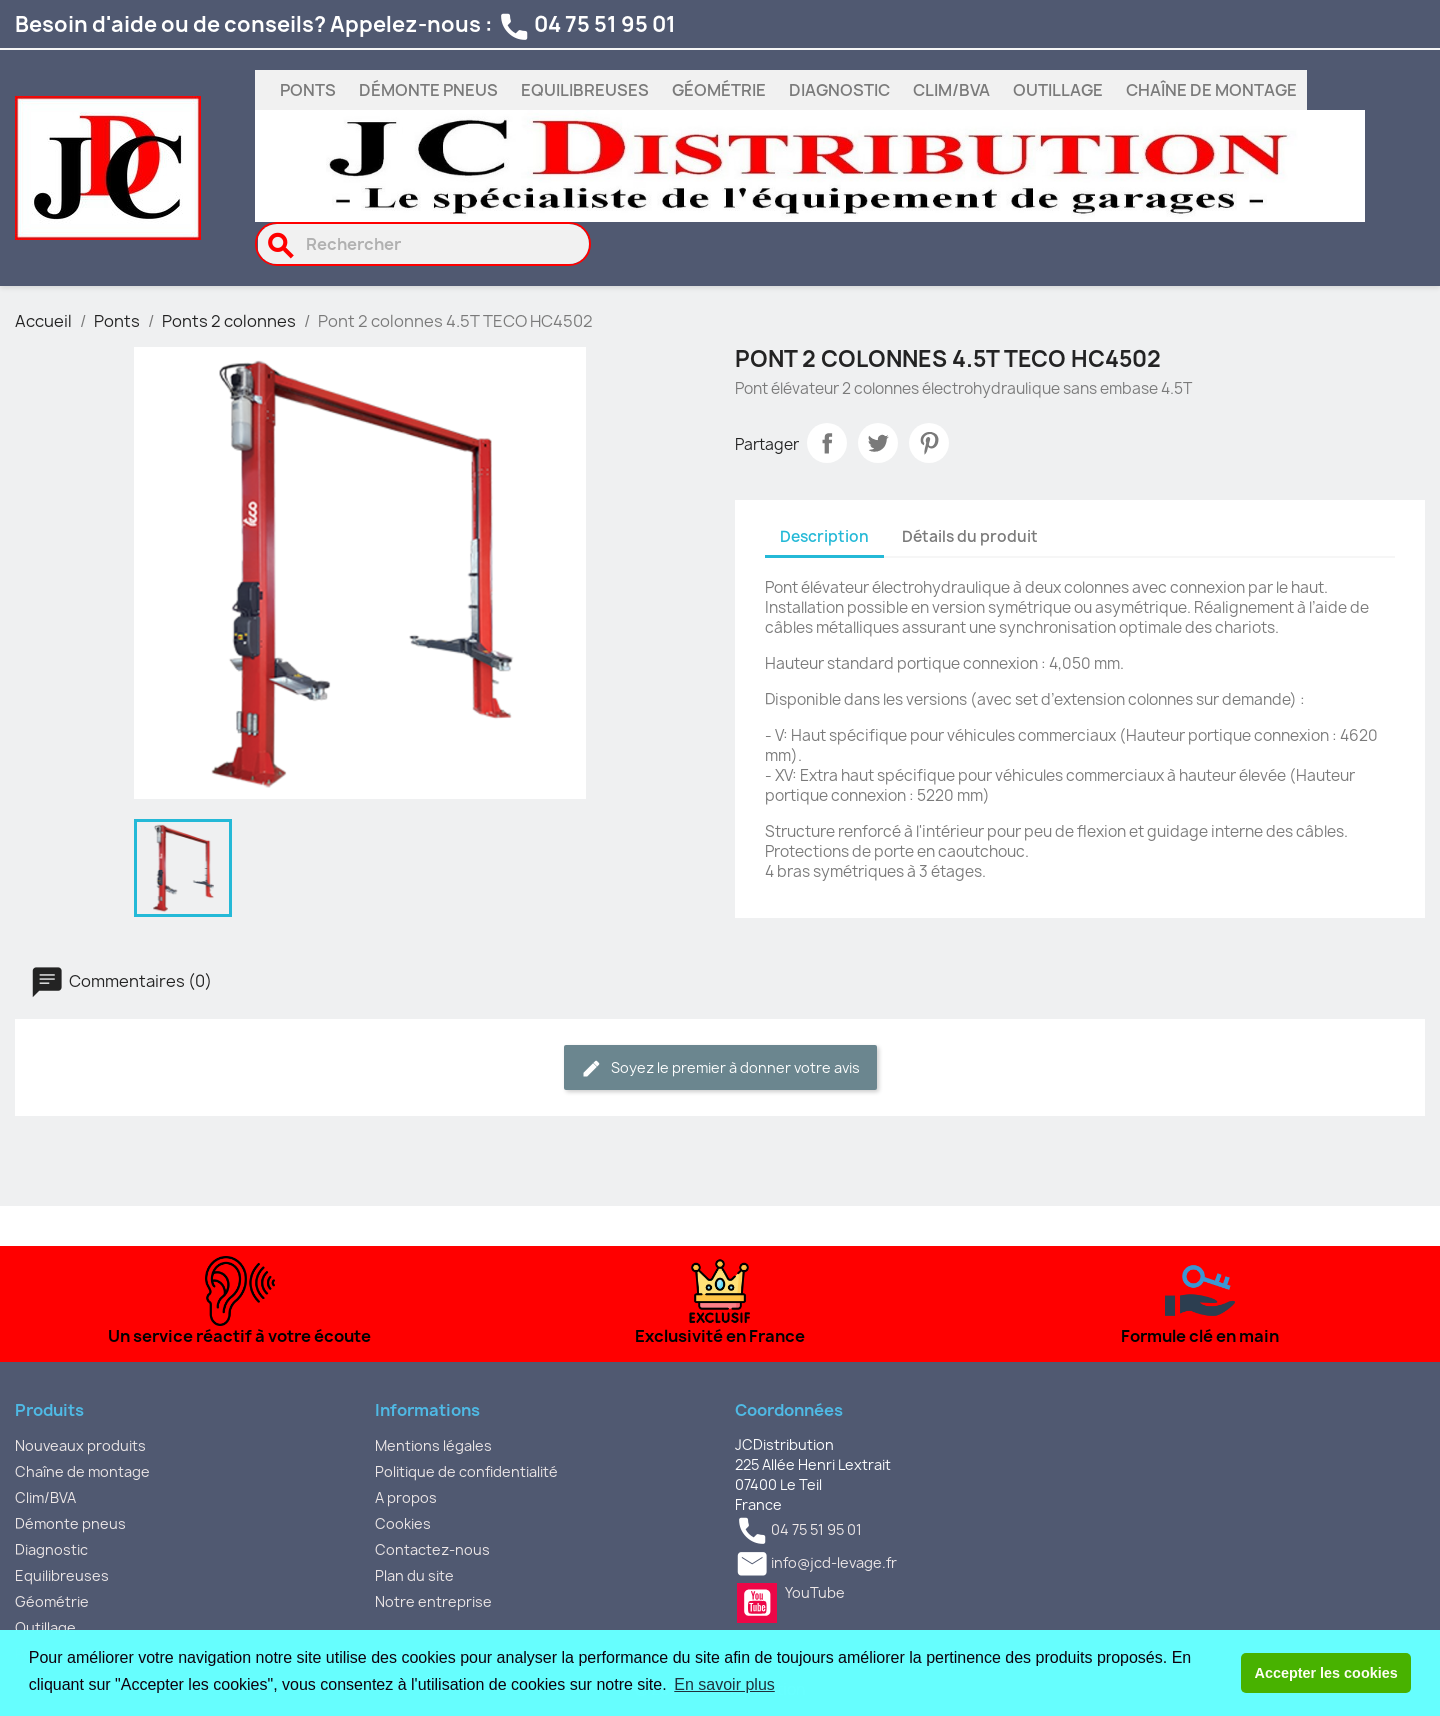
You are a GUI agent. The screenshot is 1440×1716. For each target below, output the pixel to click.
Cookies (403, 1523)
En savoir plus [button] (724, 1684)
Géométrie (719, 90)
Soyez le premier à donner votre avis (720, 1068)
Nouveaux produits (80, 1445)
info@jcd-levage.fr (834, 1563)
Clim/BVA (951, 90)
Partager (827, 443)
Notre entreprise (433, 1601)
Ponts (308, 90)
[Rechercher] (423, 244)
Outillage (1058, 90)
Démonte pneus (428, 90)
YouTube (757, 1603)
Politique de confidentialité (466, 1471)
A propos (406, 1497)
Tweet (878, 443)
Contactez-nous (432, 1549)
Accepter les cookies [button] (1326, 1673)
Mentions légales (433, 1445)
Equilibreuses (585, 90)
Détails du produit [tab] (970, 536)
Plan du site (414, 1575)
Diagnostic (839, 90)
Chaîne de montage (1211, 90)
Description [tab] (824, 536)
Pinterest (929, 443)
